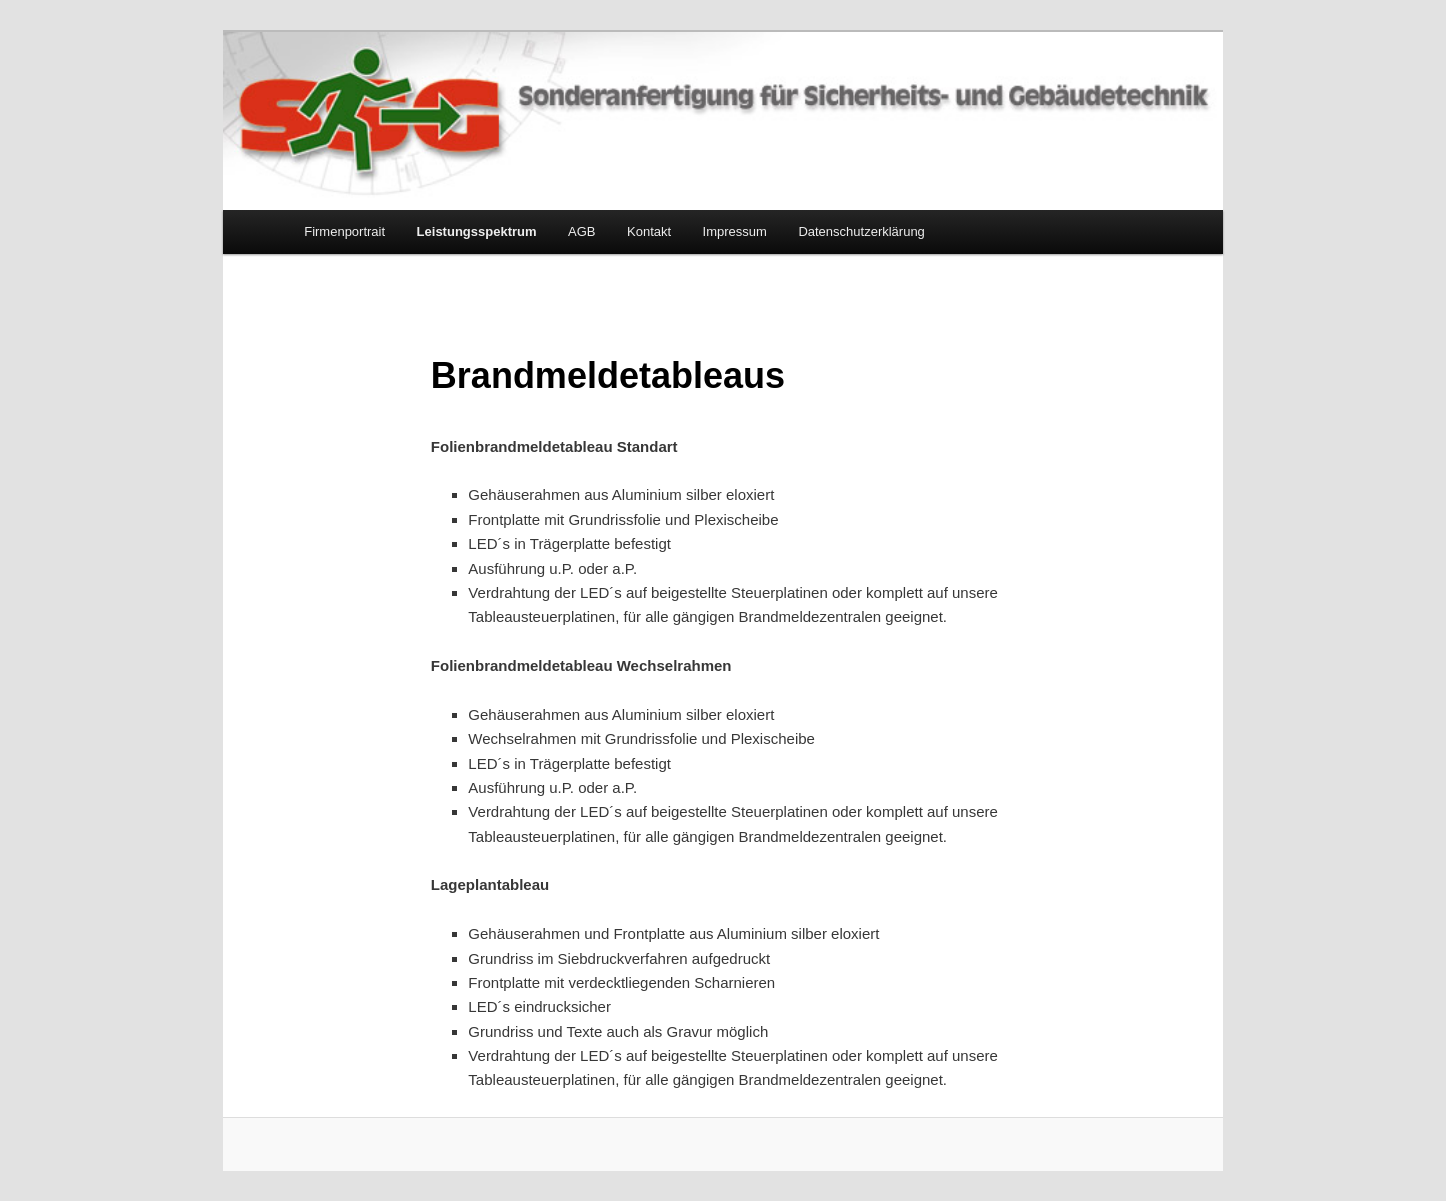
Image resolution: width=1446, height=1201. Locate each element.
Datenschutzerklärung (861, 231)
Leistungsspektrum (477, 231)
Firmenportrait (344, 231)
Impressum (735, 231)
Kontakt (649, 231)
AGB (581, 231)
